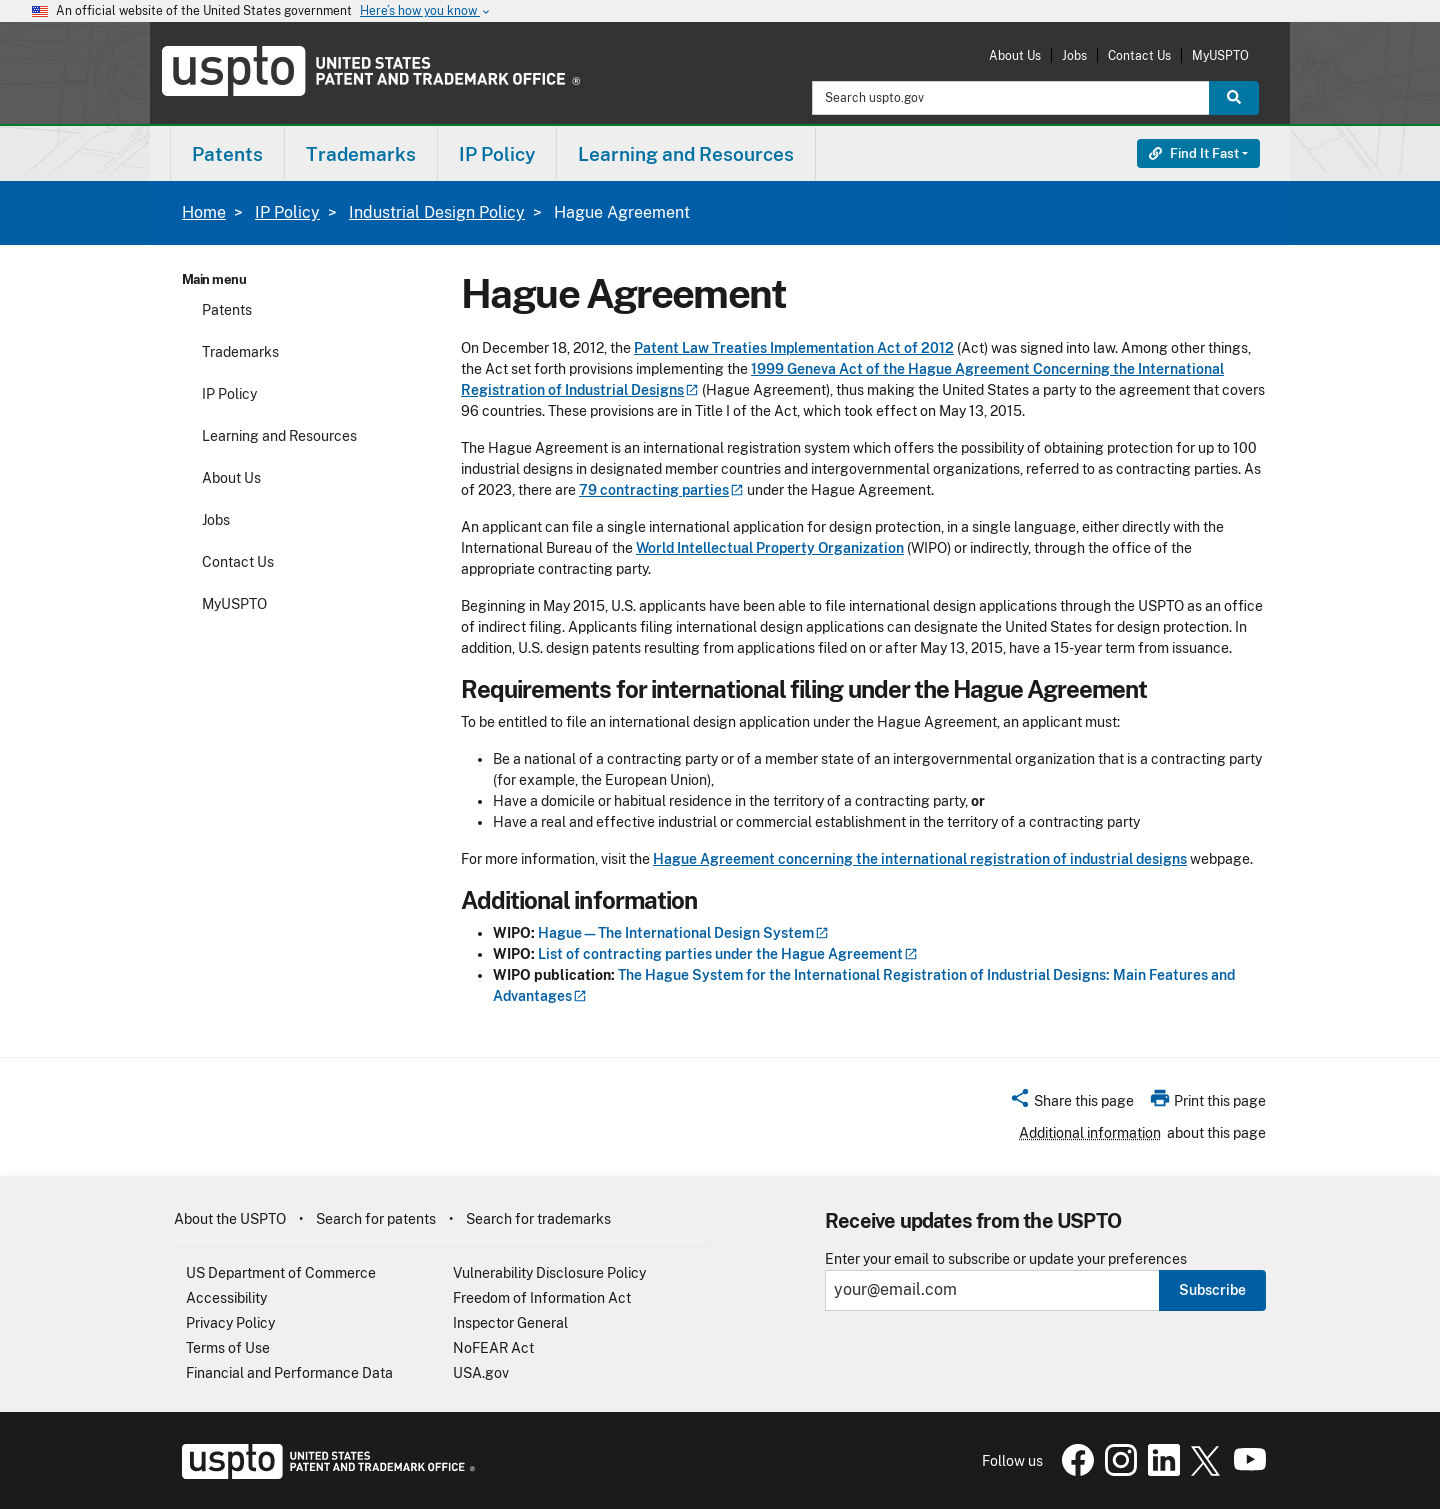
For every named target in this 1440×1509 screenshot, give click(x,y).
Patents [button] (227, 154)
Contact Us (1139, 55)
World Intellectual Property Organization (770, 548)
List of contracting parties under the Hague (728, 954)
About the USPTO (230, 1219)
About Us (1015, 55)
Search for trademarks (538, 1219)
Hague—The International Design (683, 933)
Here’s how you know (426, 11)
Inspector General (510, 1323)
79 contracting (661, 490)
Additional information (1090, 1133)
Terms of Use (228, 1348)
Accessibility (226, 1298)
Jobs (1074, 55)
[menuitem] (227, 153)
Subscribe (1212, 1290)
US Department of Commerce (281, 1273)
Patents (227, 310)
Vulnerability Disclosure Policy (549, 1273)
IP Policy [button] (497, 154)
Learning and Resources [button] (686, 154)
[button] (1071, 1104)
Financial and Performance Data (289, 1373)
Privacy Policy (230, 1323)
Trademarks (240, 352)
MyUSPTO (1220, 55)
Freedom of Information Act (542, 1298)
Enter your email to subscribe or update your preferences (1006, 1259)
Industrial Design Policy (437, 212)
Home (204, 212)
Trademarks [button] (361, 154)
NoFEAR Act (493, 1348)
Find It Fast (1194, 153)
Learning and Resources (279, 436)
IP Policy (287, 212)
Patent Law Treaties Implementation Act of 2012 (794, 348)
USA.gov (481, 1373)
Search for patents (376, 1219)
